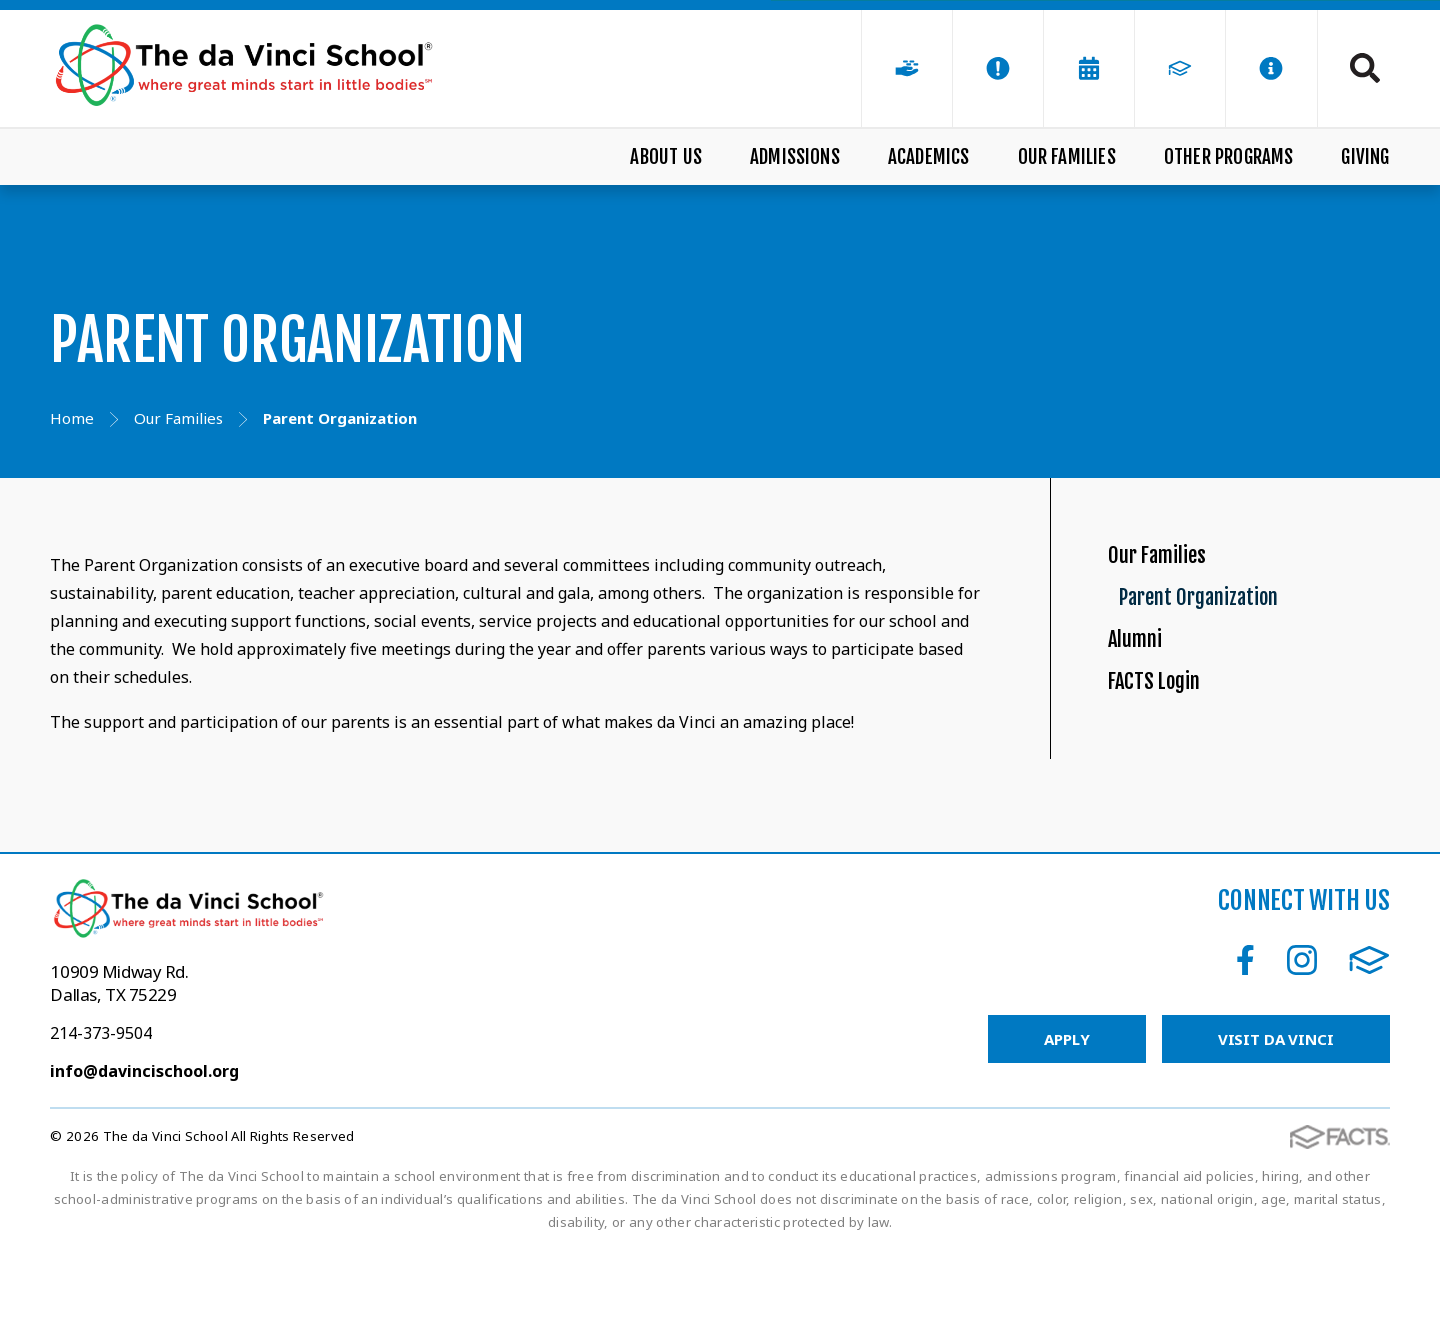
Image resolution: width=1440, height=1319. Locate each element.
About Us (666, 157)
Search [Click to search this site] (1365, 68)
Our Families (1067, 157)
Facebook (1245, 1029)
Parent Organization (1251, 636)
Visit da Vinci (1276, 1108)
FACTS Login (1171, 772)
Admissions (795, 157)
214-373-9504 (101, 1102)
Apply (1066, 1108)
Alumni (1145, 704)
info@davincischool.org (144, 1140)
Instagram (1302, 1029)
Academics (929, 157)
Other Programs (1229, 157)
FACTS (1369, 1029)
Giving (1365, 157)
